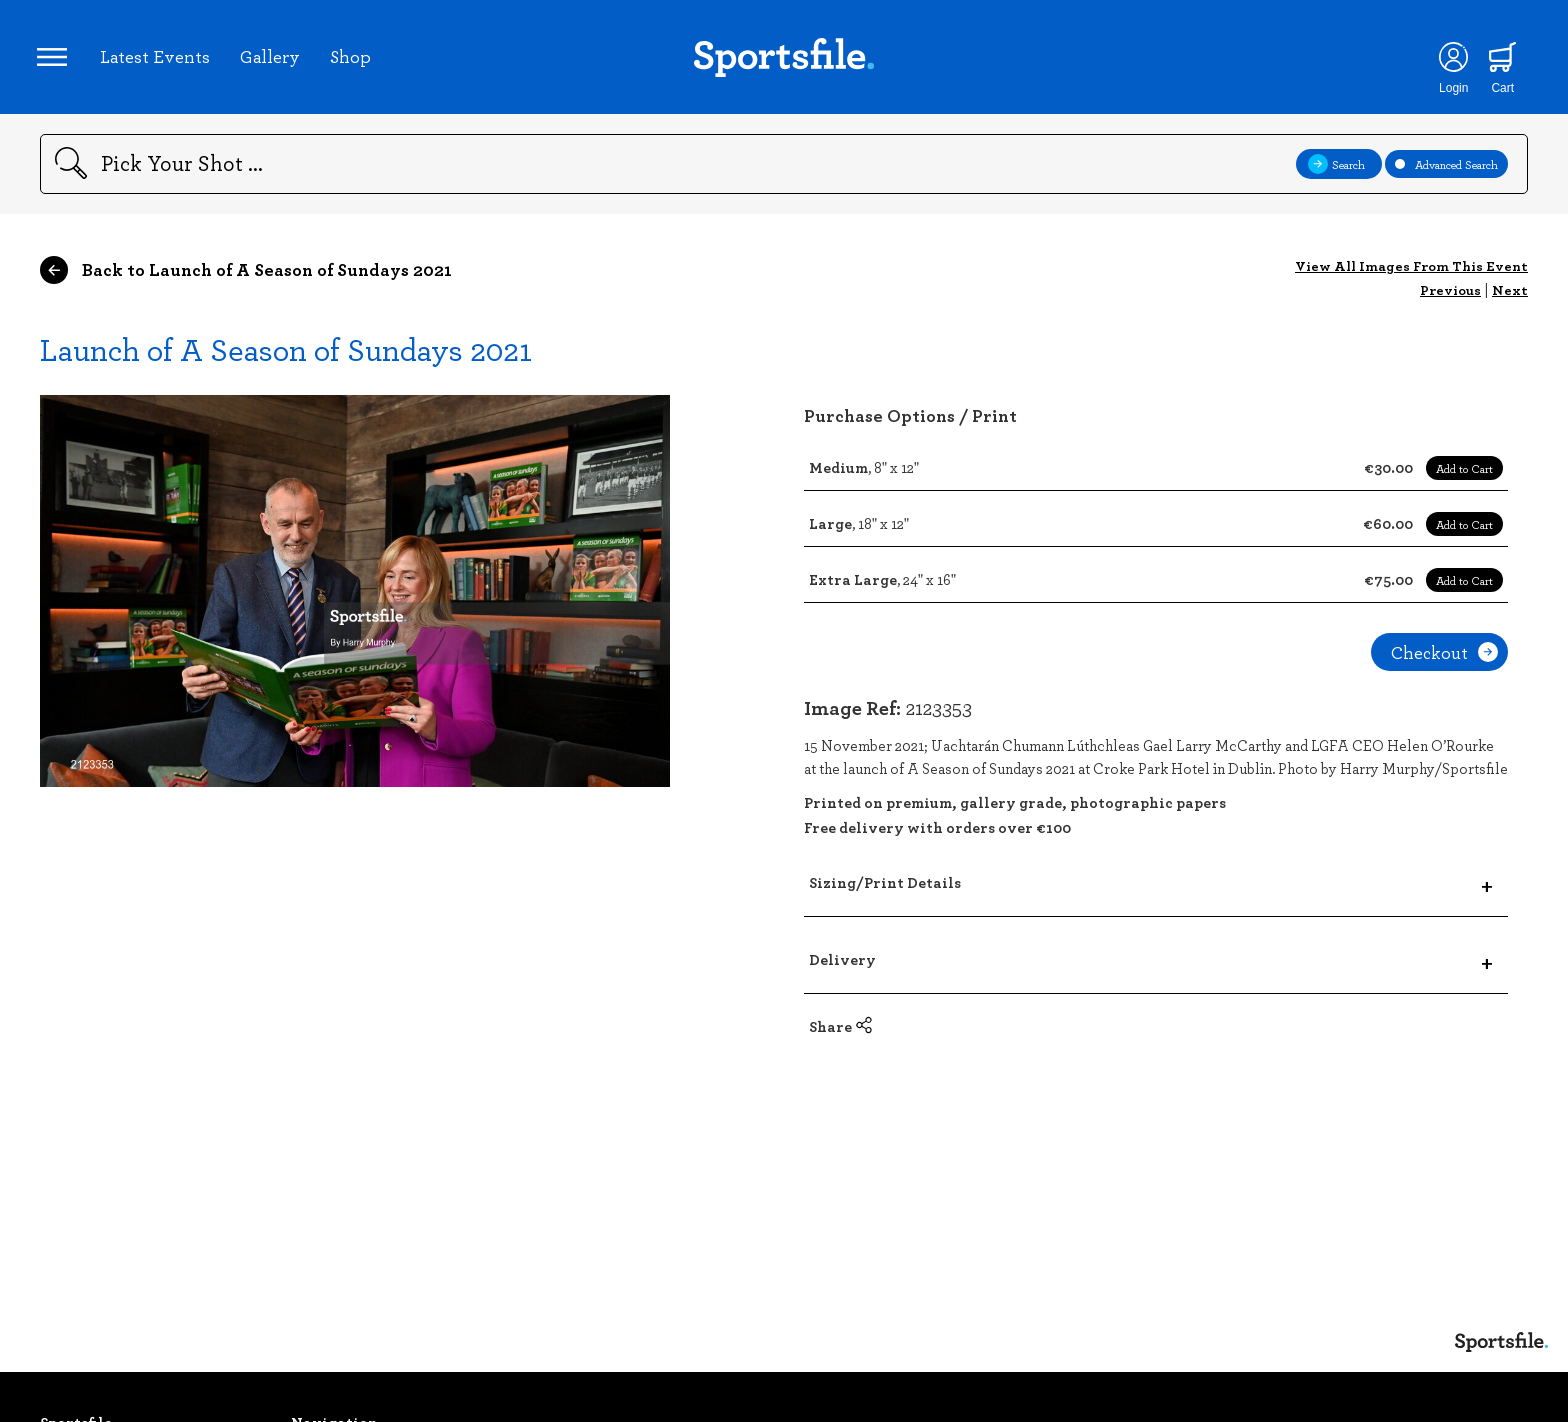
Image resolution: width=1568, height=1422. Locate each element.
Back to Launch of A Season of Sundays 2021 (246, 276)
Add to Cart (1464, 474)
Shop (353, 59)
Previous (1450, 295)
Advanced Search (1446, 170)
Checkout (1444, 658)
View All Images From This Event (1411, 271)
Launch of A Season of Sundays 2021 (286, 354)
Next (1510, 295)
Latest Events (158, 59)
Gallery (273, 59)
